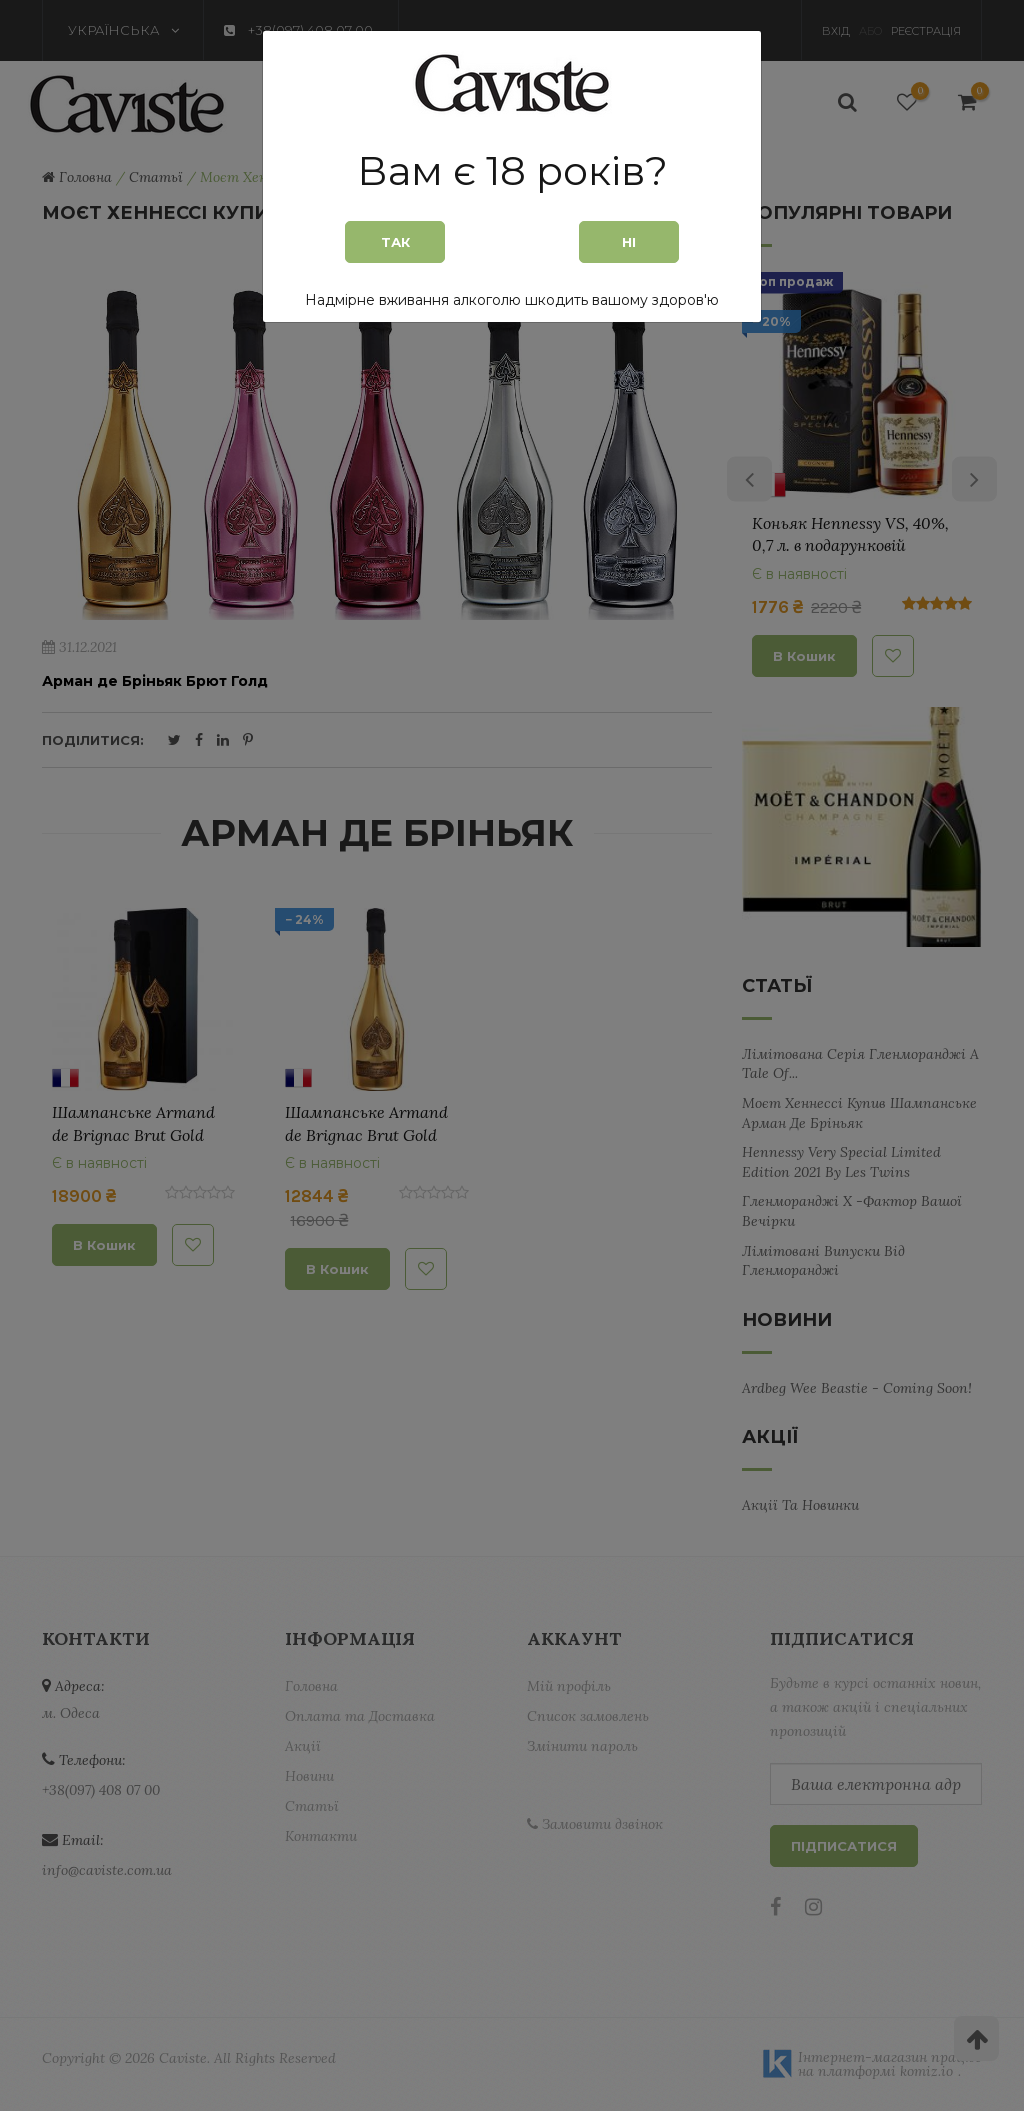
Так (395, 242)
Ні (629, 242)
